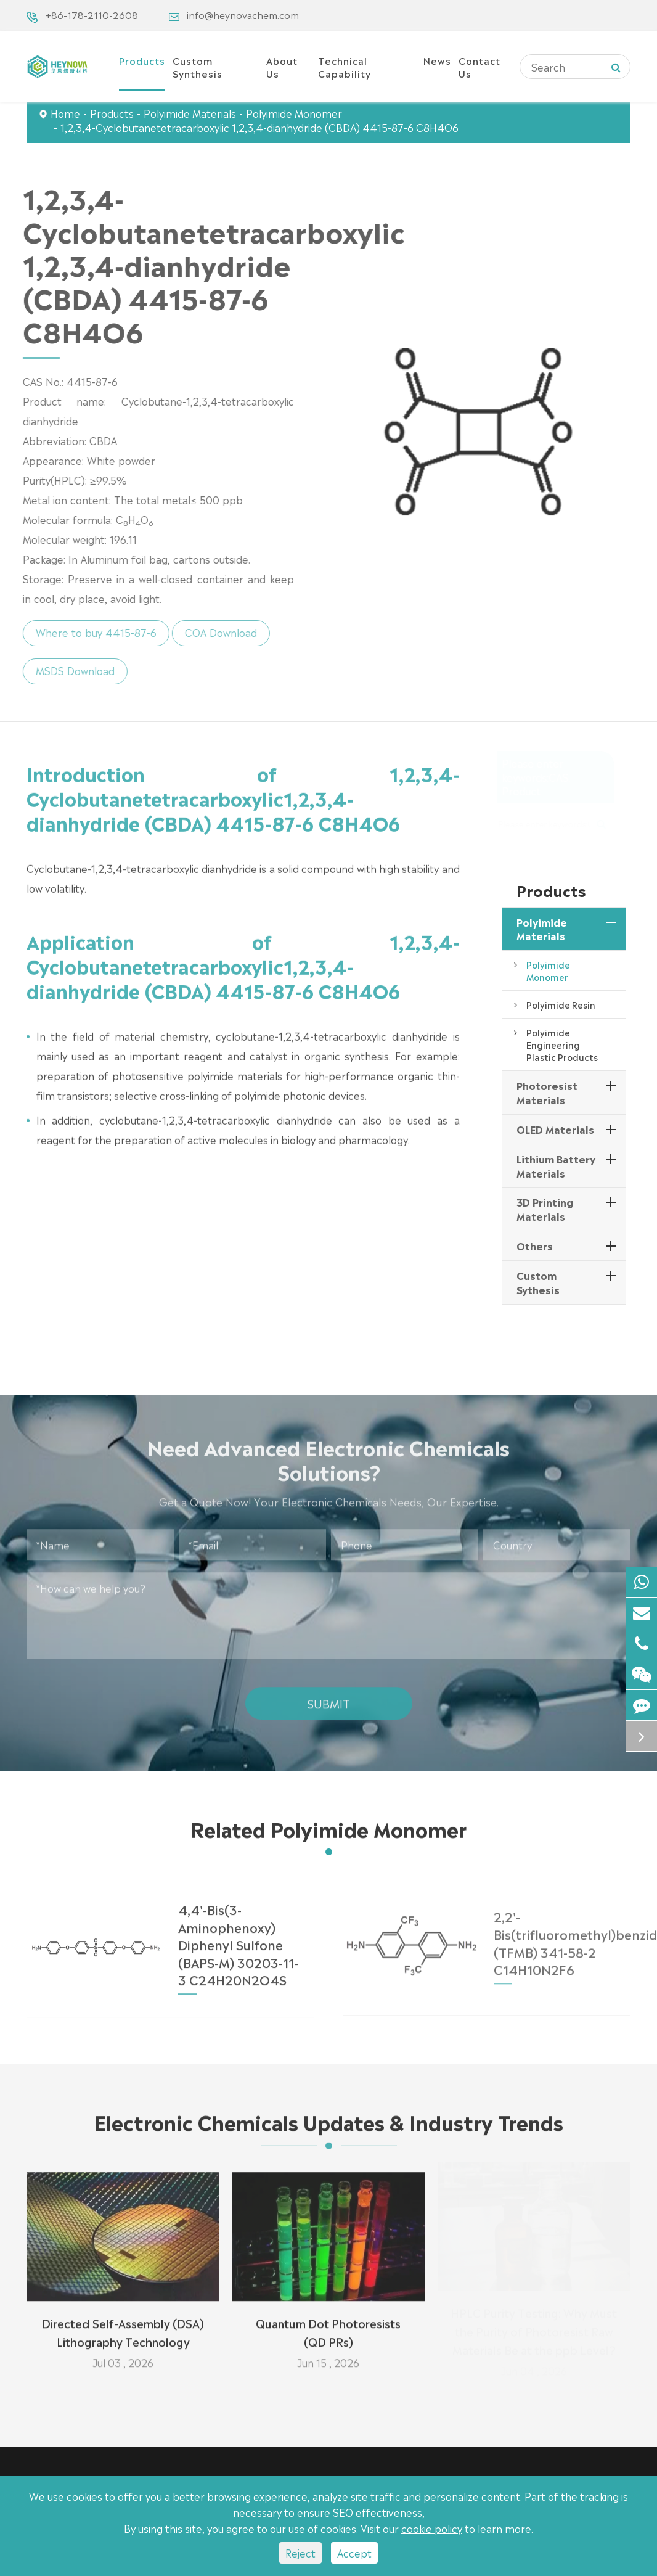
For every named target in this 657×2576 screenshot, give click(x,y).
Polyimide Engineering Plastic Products (562, 1044)
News (437, 60)
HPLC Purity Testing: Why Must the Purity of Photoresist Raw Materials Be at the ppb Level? (534, 2333)
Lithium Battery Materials (555, 1165)
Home (65, 112)
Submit (329, 1694)
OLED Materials (555, 1129)
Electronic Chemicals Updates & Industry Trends (328, 2129)
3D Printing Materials (544, 1208)
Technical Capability (344, 66)
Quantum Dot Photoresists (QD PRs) (328, 2324)
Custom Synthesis (197, 66)
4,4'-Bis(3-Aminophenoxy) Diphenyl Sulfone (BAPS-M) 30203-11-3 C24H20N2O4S (238, 1935)
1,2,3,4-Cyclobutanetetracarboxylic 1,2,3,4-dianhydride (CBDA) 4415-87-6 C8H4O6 (259, 127)
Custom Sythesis (538, 1282)
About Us (282, 66)
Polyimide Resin (560, 1004)
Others (534, 1245)
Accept (354, 2552)
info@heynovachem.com (243, 14)
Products (142, 60)
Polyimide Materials (190, 112)
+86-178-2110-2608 (91, 14)
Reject (300, 2552)
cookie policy (431, 2528)
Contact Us (479, 66)
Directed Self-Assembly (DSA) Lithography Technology (123, 2324)
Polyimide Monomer (294, 112)
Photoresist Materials (546, 1092)
